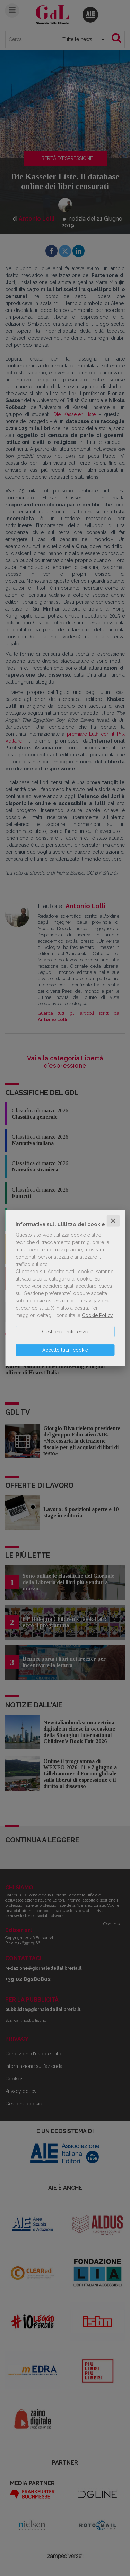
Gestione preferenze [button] (65, 1331)
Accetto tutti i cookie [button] (65, 1350)
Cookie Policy (97, 1315)
